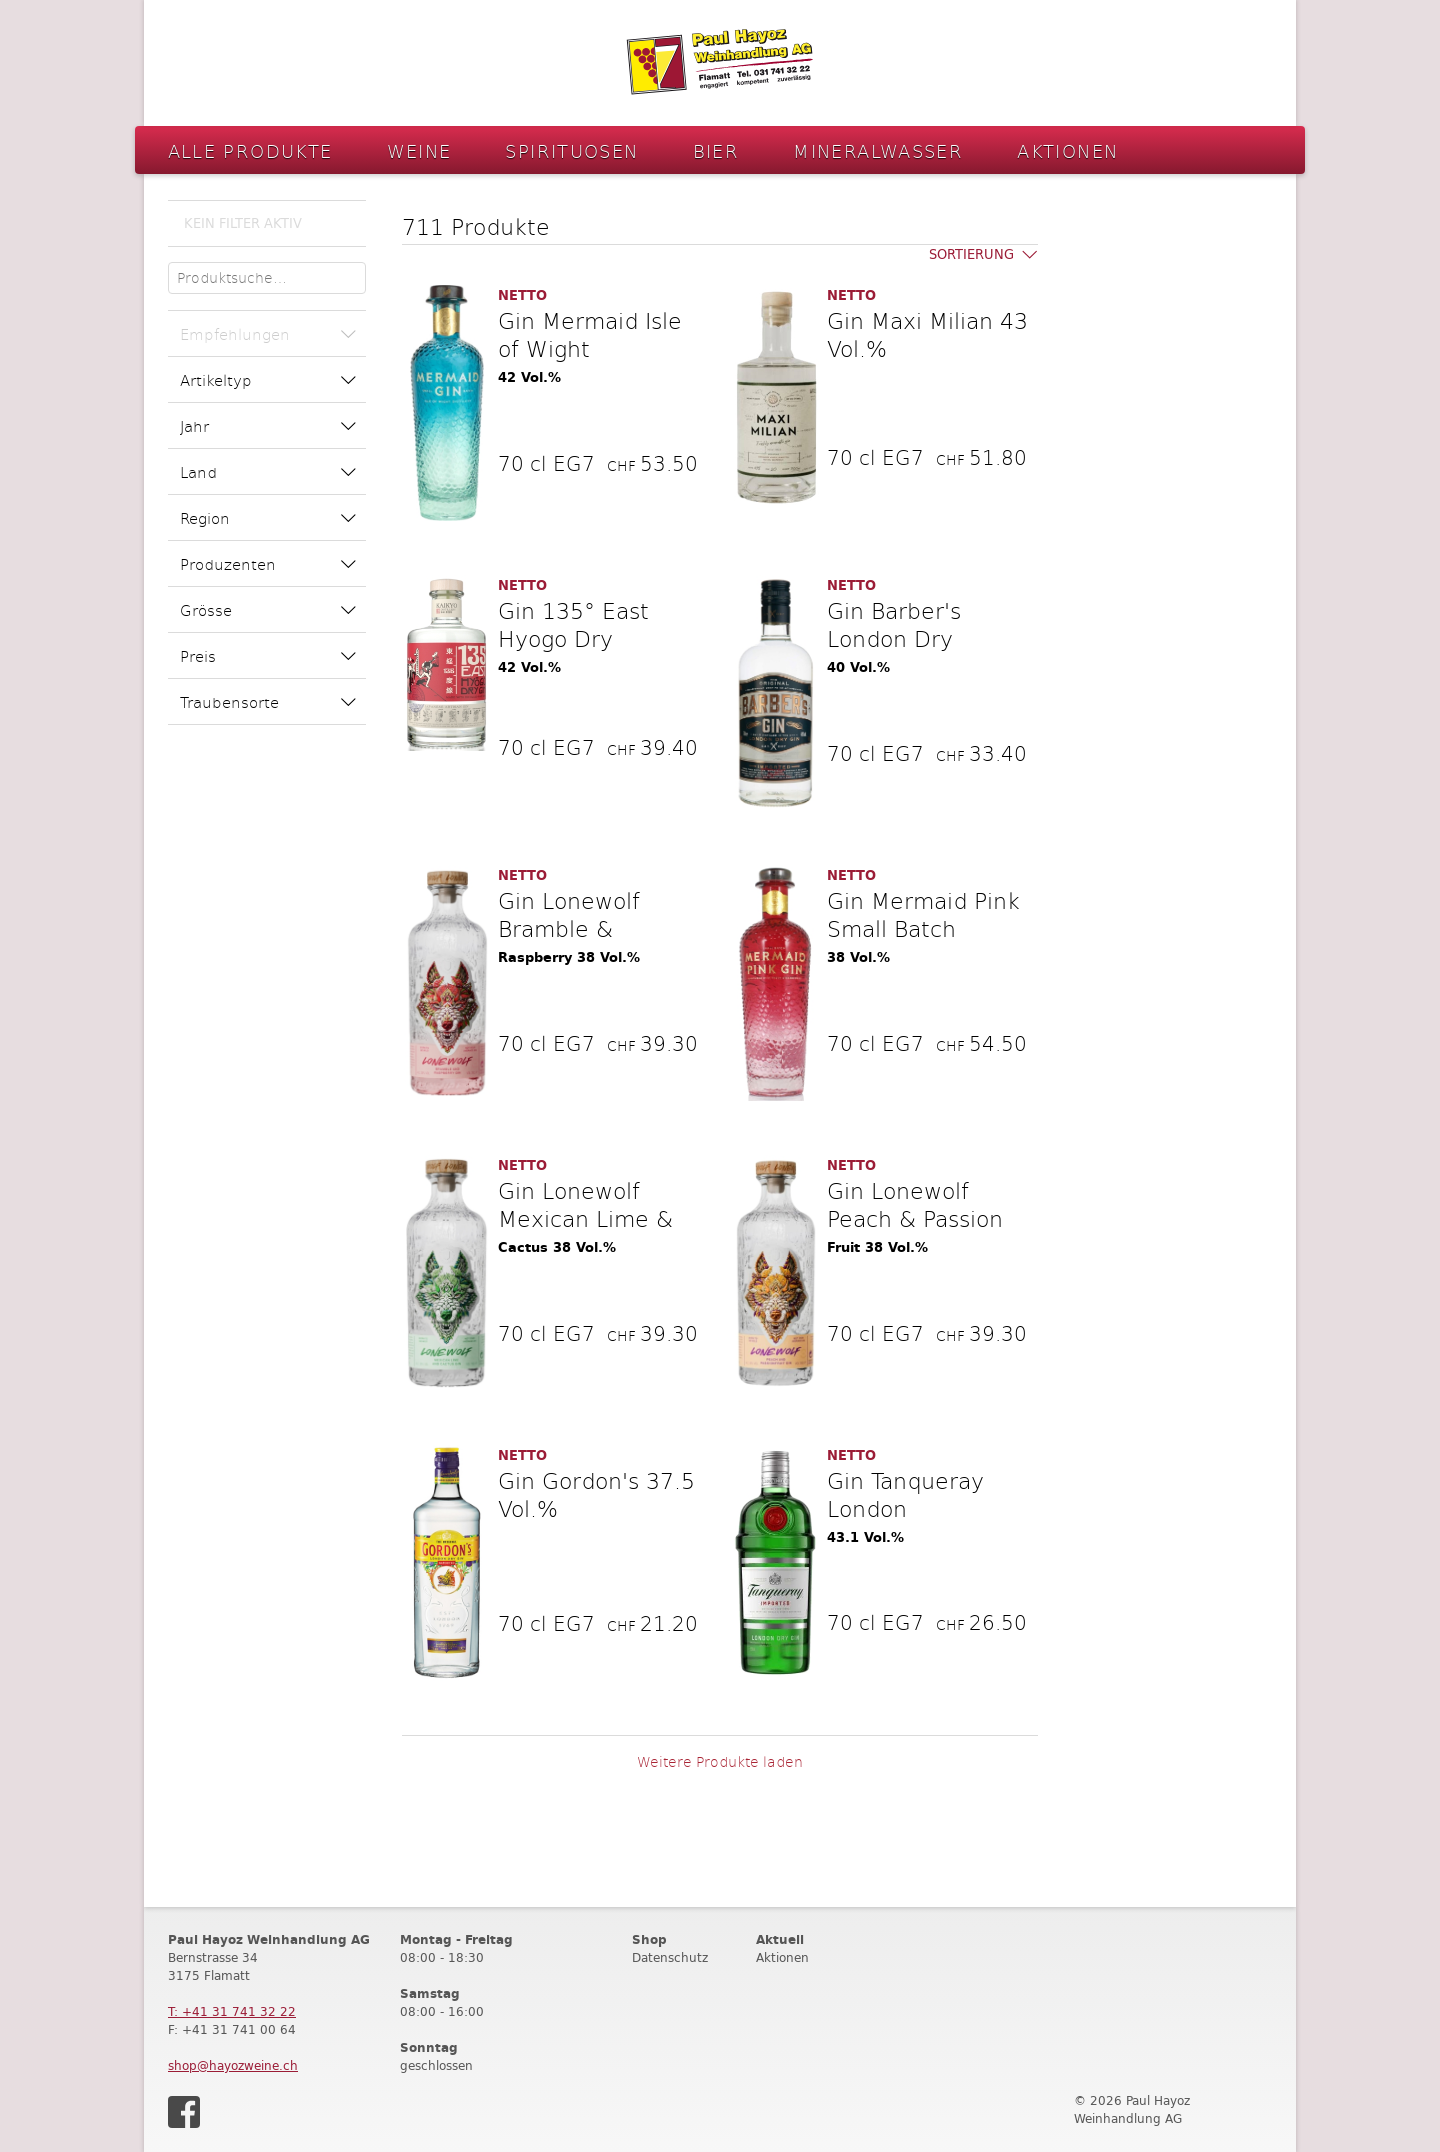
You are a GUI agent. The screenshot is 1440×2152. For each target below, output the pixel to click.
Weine (419, 150)
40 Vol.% (858, 667)
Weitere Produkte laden (720, 1761)
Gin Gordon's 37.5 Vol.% (596, 1494)
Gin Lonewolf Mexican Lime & (585, 1204)
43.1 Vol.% (865, 1537)
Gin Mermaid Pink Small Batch (923, 914)
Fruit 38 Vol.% (877, 1247)
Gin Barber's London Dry (894, 624)
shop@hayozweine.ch (233, 2065)
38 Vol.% (858, 957)
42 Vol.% (529, 377)
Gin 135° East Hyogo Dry (573, 624)
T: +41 (232, 2011)
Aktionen (1067, 150)
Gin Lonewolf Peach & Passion (915, 1204)
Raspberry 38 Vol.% (569, 957)
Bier (716, 150)
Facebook (184, 2112)
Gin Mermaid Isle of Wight (590, 334)
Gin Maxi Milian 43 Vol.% (927, 334)
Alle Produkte (250, 150)
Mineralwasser (878, 150)
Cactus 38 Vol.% (557, 1247)
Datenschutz (670, 1957)
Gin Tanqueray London (905, 1494)
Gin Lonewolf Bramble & (569, 914)
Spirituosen (571, 150)
